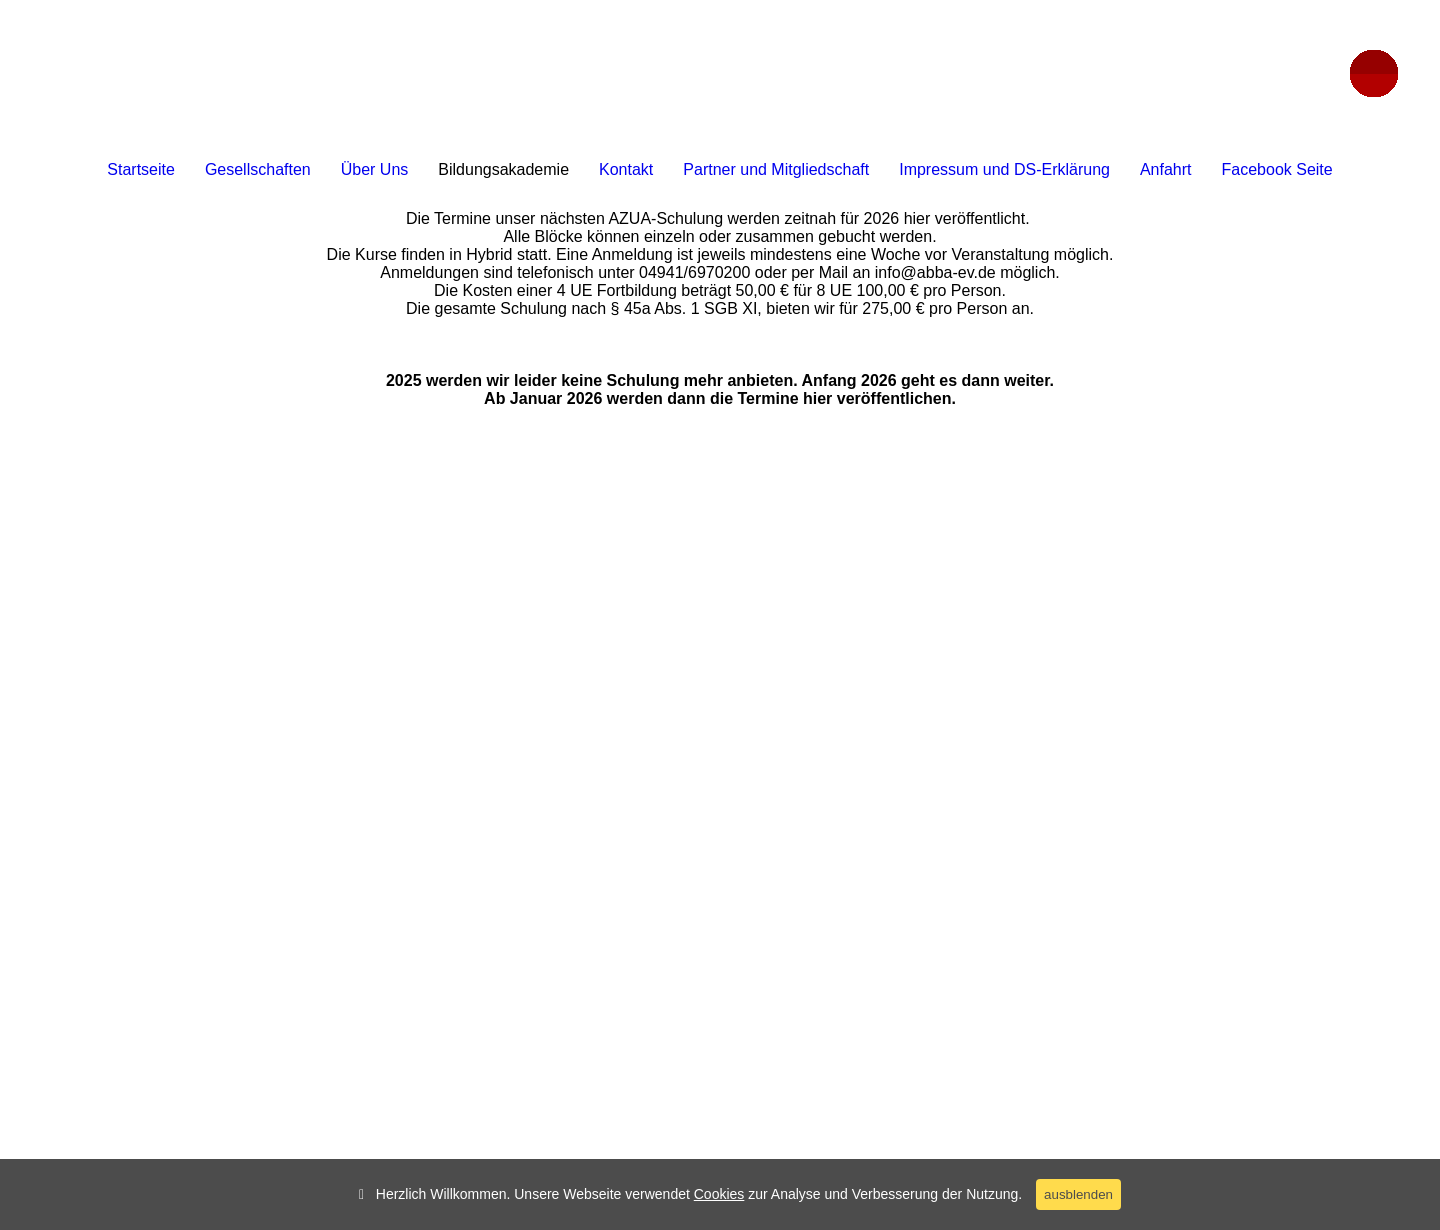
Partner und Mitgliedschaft (776, 169)
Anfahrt (1166, 169)
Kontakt (626, 169)
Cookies (719, 1194)
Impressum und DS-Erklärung (1004, 169)
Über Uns (375, 169)
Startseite (141, 169)
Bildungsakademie (503, 169)
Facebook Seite (1277, 169)
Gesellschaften (258, 169)
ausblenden (1078, 1194)
